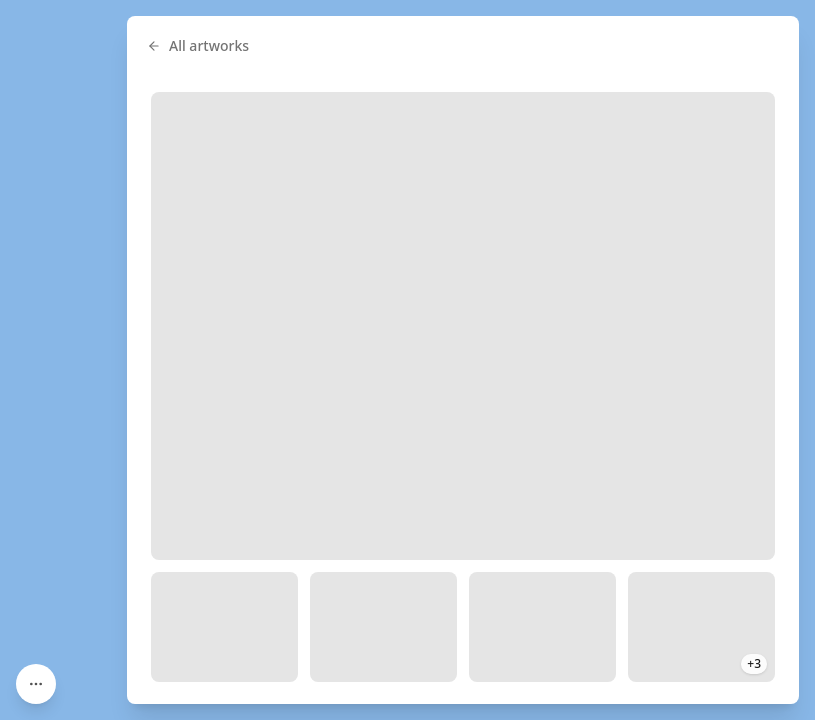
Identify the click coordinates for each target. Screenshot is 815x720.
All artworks (198, 45)
